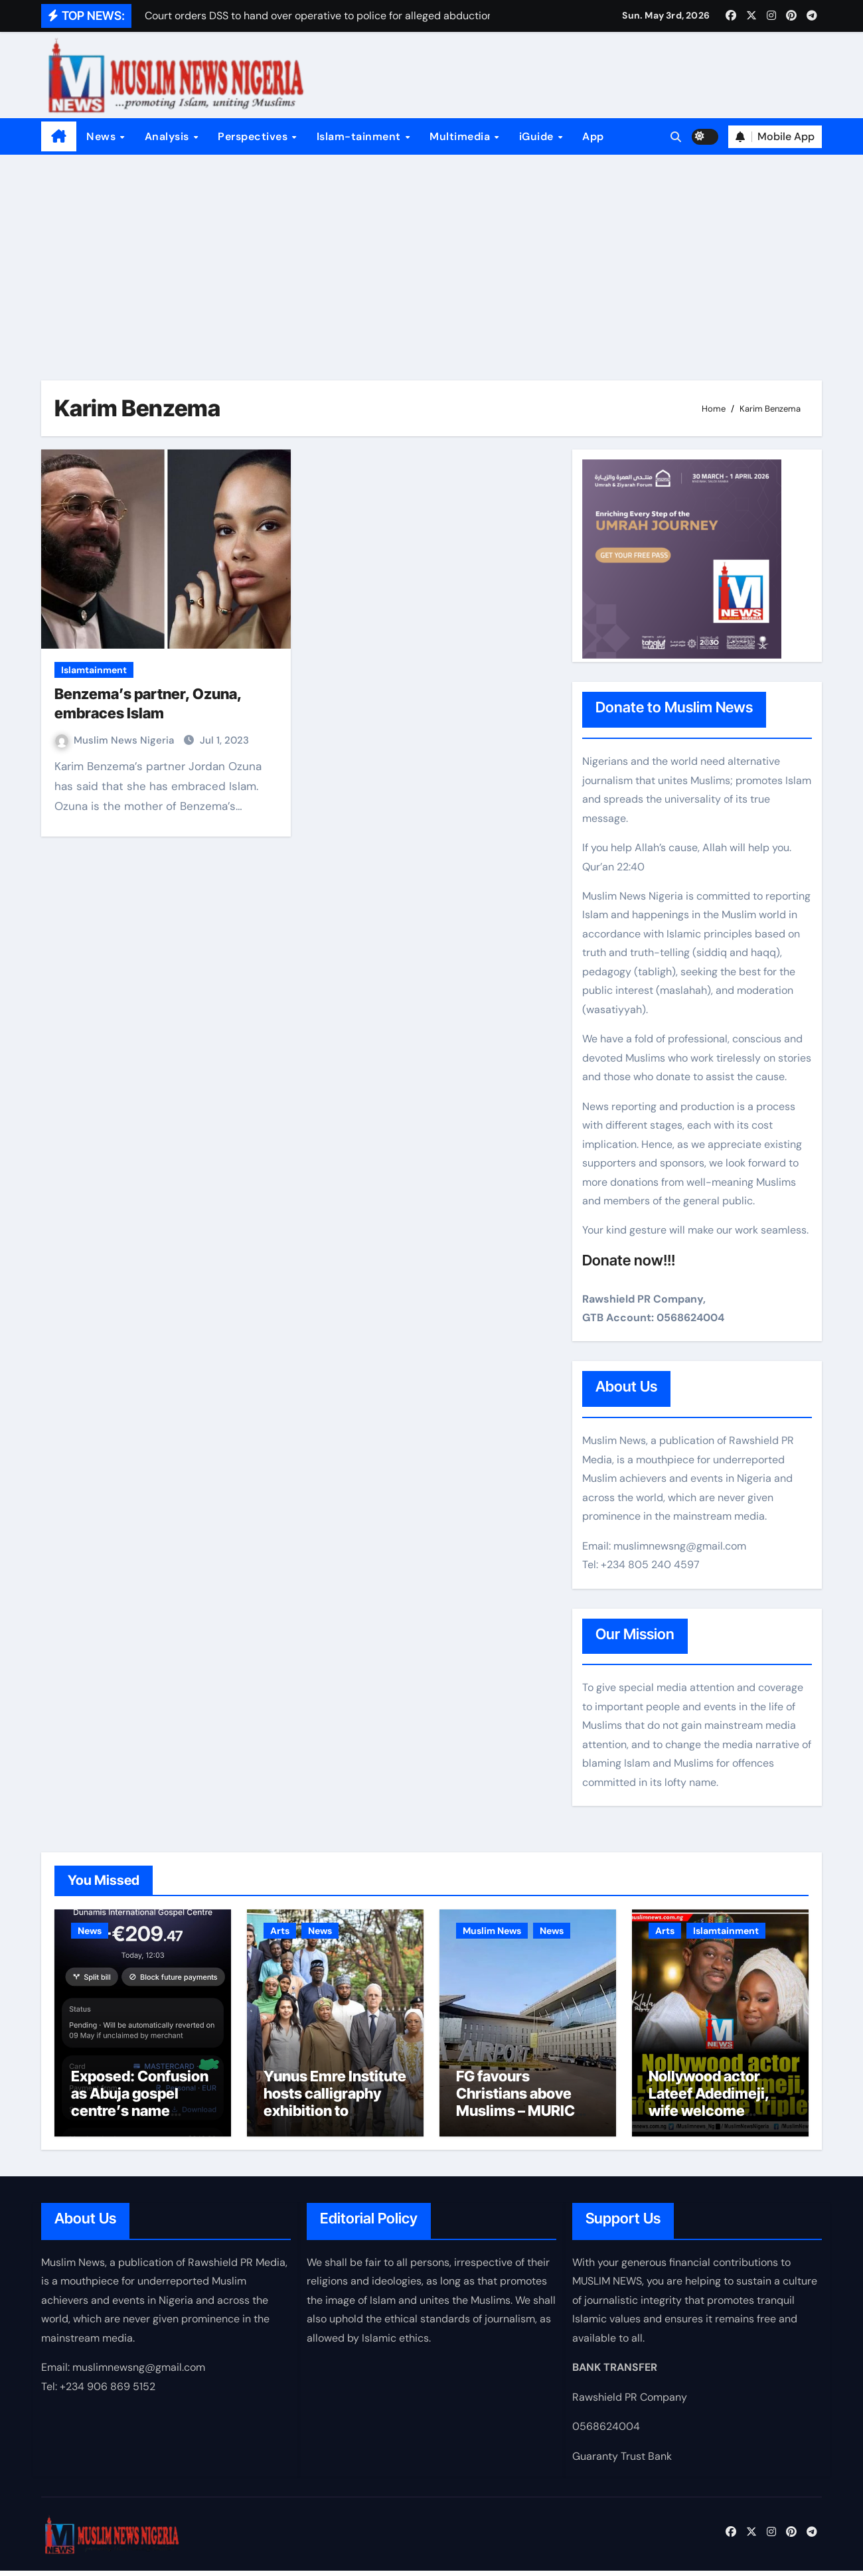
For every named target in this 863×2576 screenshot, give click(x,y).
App (593, 136)
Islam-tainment (360, 136)
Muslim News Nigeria (116, 740)
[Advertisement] (431, 254)
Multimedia (461, 136)
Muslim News (492, 1931)
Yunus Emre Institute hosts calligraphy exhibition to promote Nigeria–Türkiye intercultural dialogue (335, 2125)
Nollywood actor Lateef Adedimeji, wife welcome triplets (709, 2107)
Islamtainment (94, 670)
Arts (279, 1931)
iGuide (538, 136)
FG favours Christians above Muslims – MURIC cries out (515, 2107)
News (102, 136)
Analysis (169, 136)
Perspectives (254, 136)
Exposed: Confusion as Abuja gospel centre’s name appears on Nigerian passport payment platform (139, 2125)
